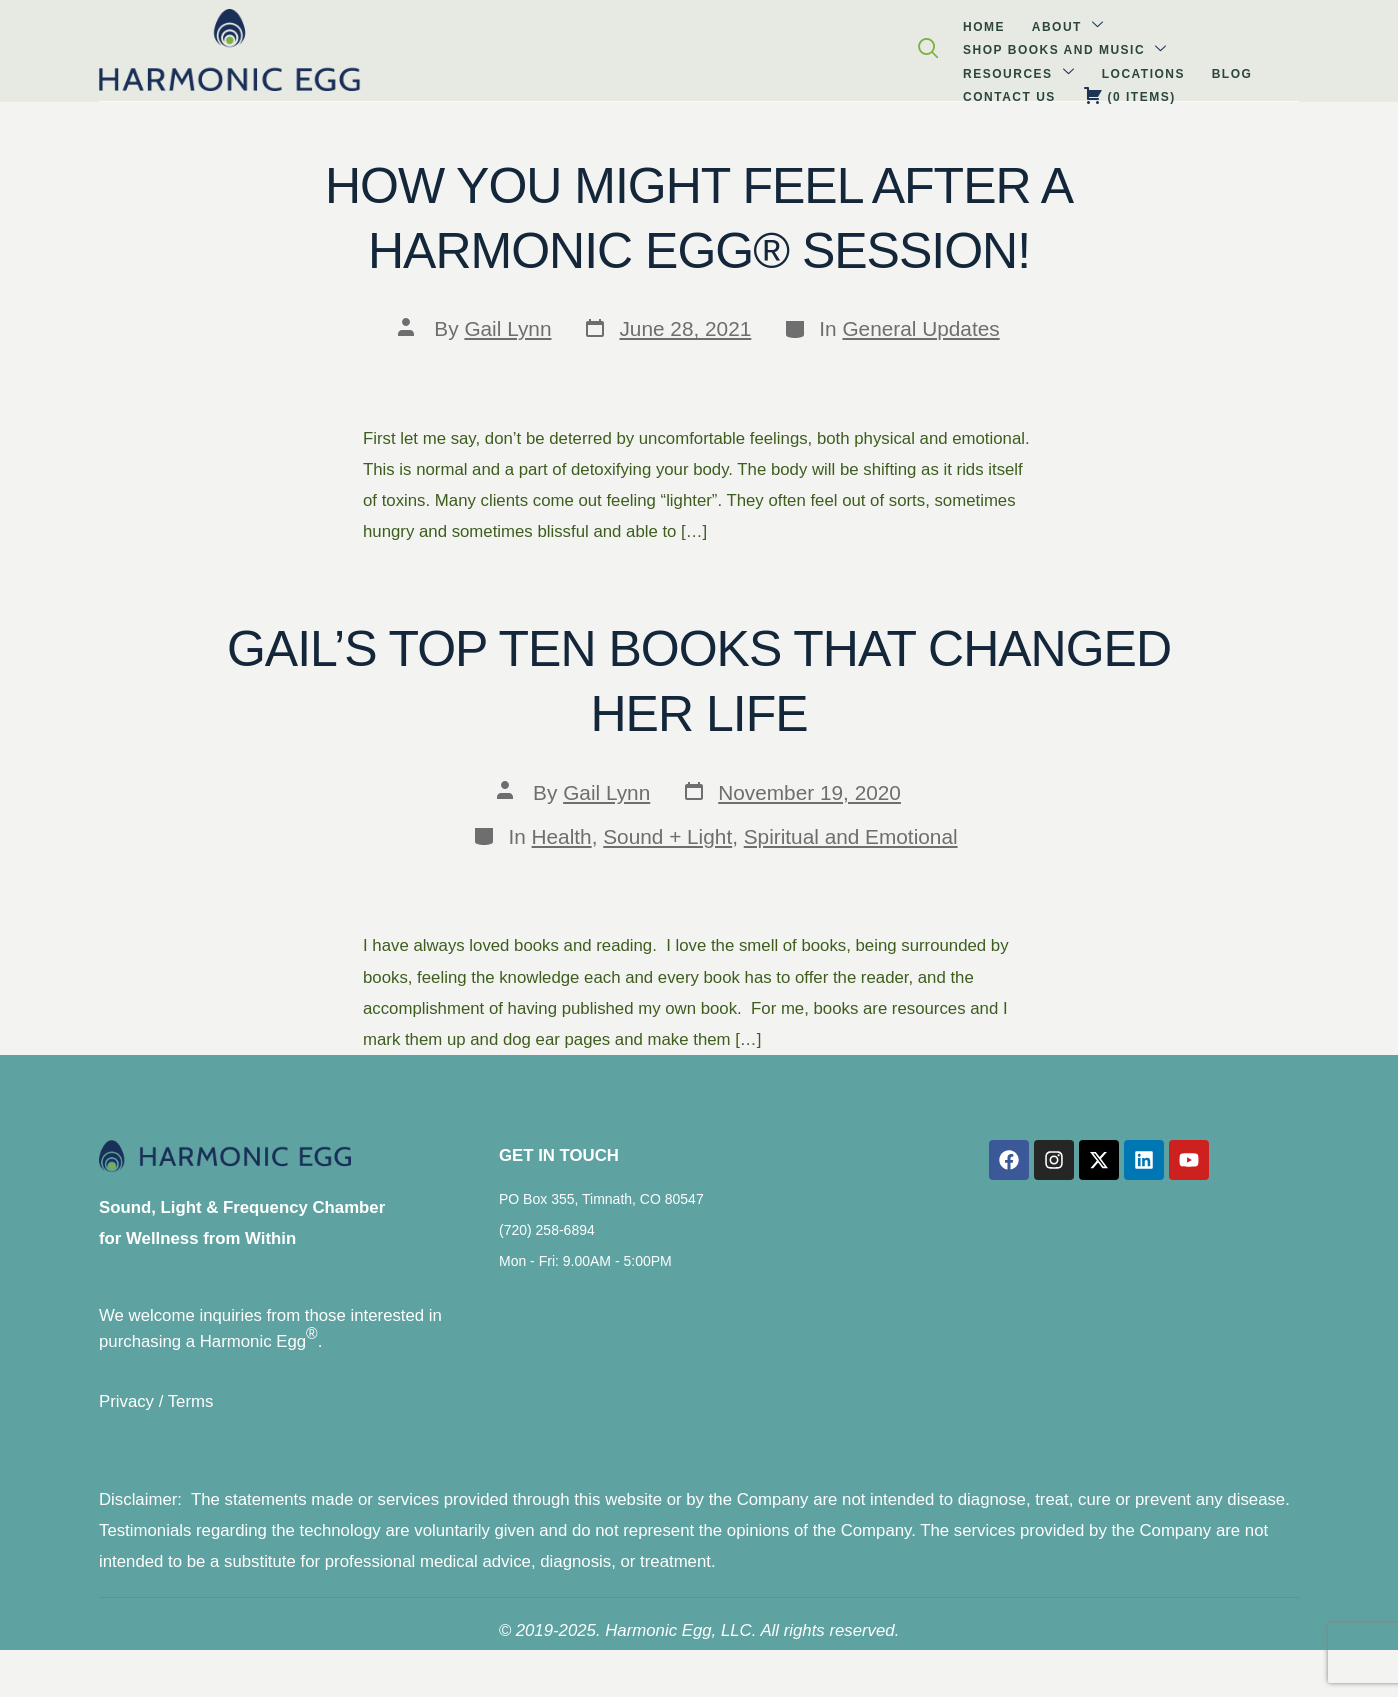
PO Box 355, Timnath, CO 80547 (601, 1213)
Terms (191, 1417)
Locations (750, 45)
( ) (1002, 43)
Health (562, 836)
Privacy (126, 1417)
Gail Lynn (507, 328)
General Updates (920, 328)
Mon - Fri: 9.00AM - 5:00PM (585, 1275)
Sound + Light (667, 836)
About (326, 43)
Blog (822, 45)
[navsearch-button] (1310, 48)
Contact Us (899, 45)
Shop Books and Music (475, 43)
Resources (643, 43)
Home (259, 45)
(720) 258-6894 (547, 1244)
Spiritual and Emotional (851, 836)
